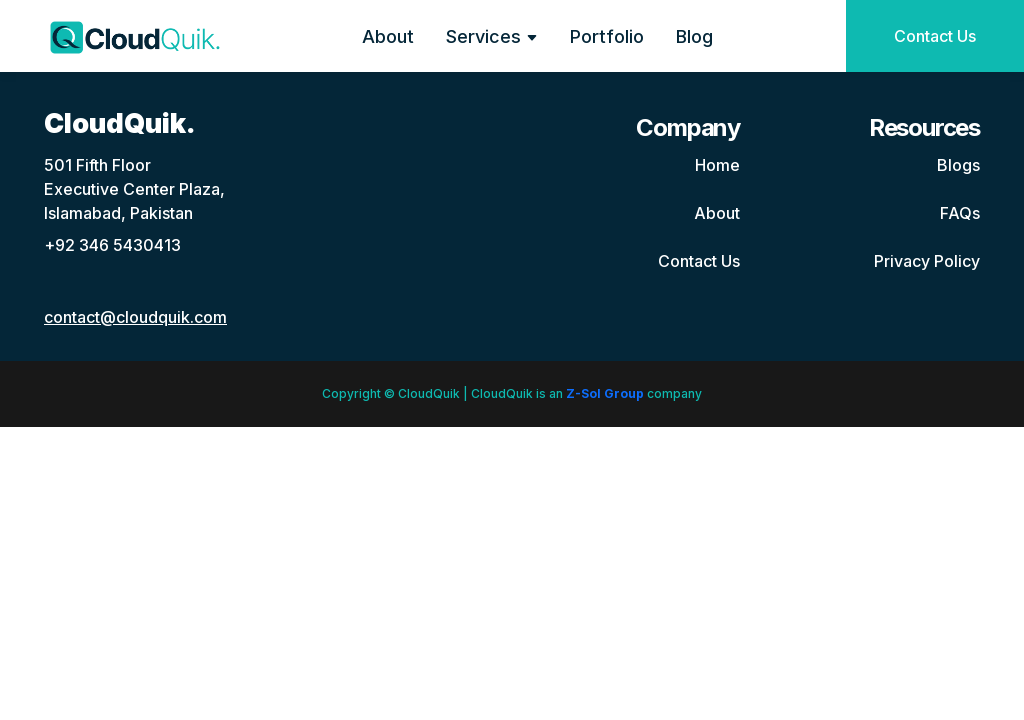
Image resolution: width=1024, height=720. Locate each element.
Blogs (958, 165)
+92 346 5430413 (112, 245)
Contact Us (935, 36)
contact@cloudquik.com (135, 317)
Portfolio (607, 36)
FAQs (960, 213)
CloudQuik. (120, 123)
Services (492, 36)
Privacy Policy (927, 261)
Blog (694, 36)
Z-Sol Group (605, 393)
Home (717, 165)
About (388, 36)
